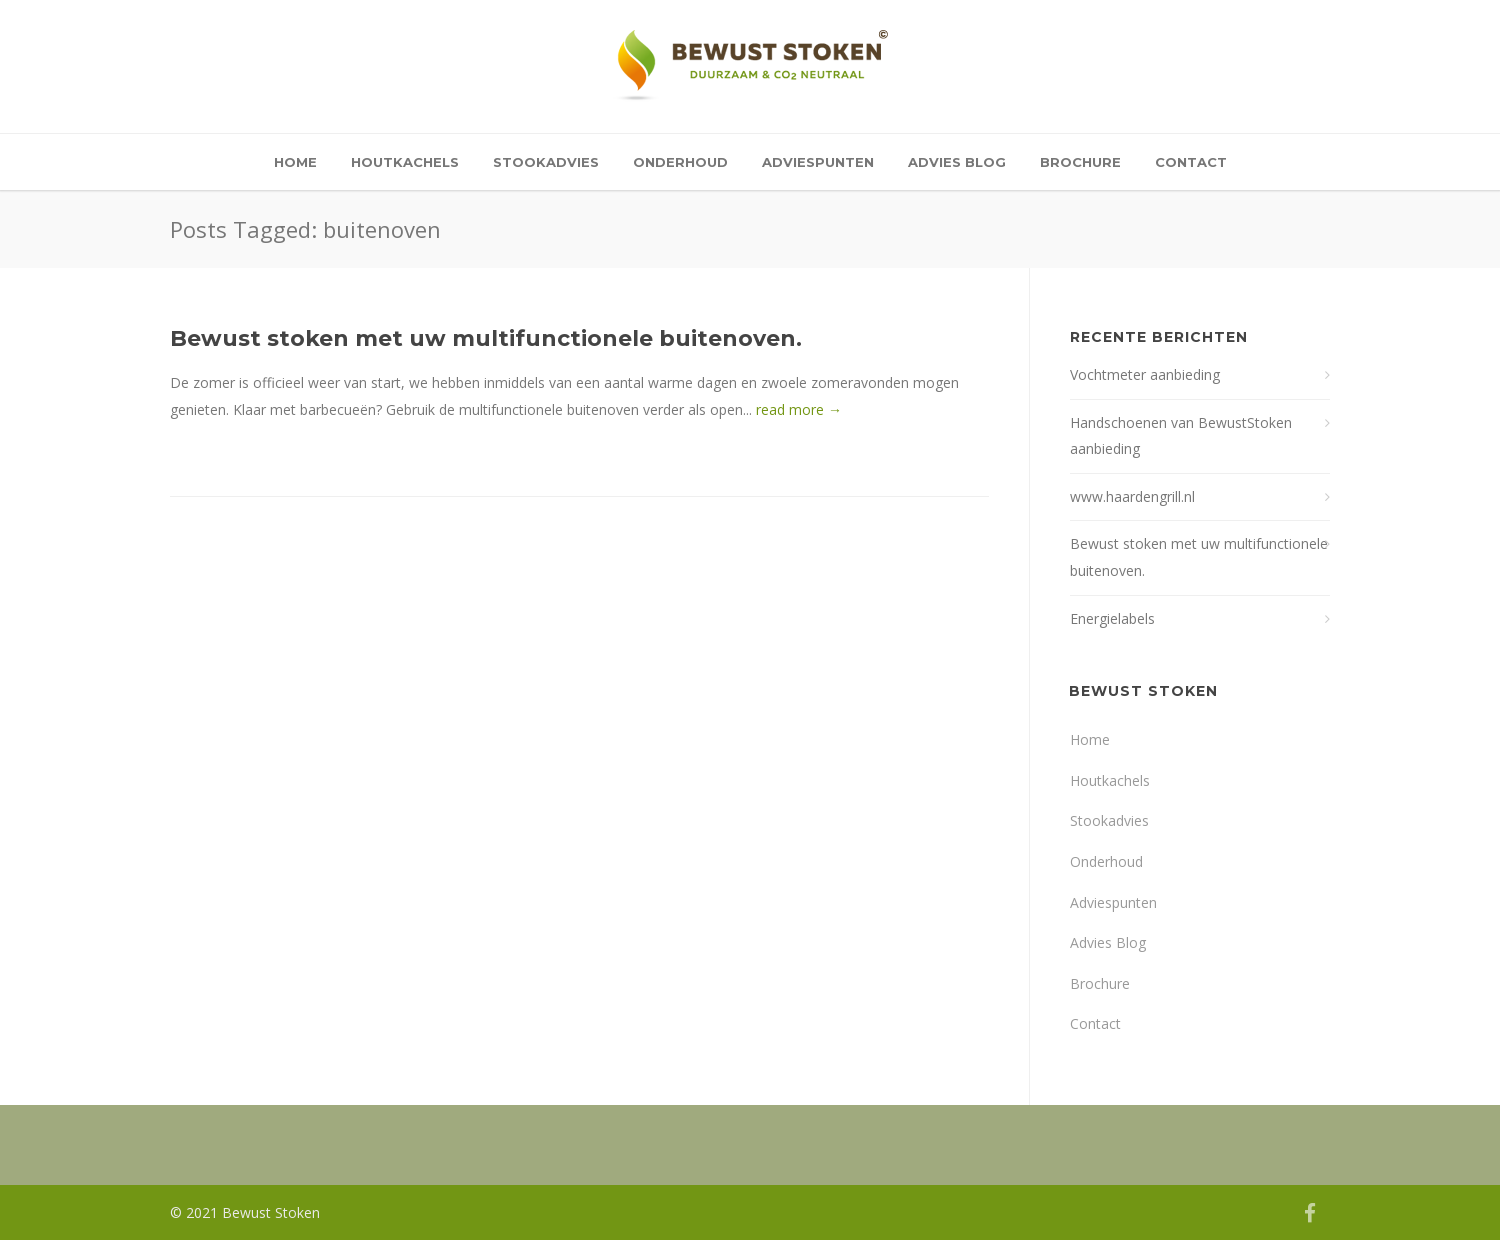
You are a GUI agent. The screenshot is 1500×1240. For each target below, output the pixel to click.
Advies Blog (957, 162)
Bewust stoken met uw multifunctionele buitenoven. (486, 338)
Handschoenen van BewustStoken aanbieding (1181, 436)
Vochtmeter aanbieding (1145, 374)
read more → (799, 409)
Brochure (1080, 162)
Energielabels (1112, 618)
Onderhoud (680, 162)
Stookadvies (546, 162)
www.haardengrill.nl (1132, 496)
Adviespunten (818, 162)
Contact (1191, 162)
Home (295, 162)
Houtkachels (405, 162)
